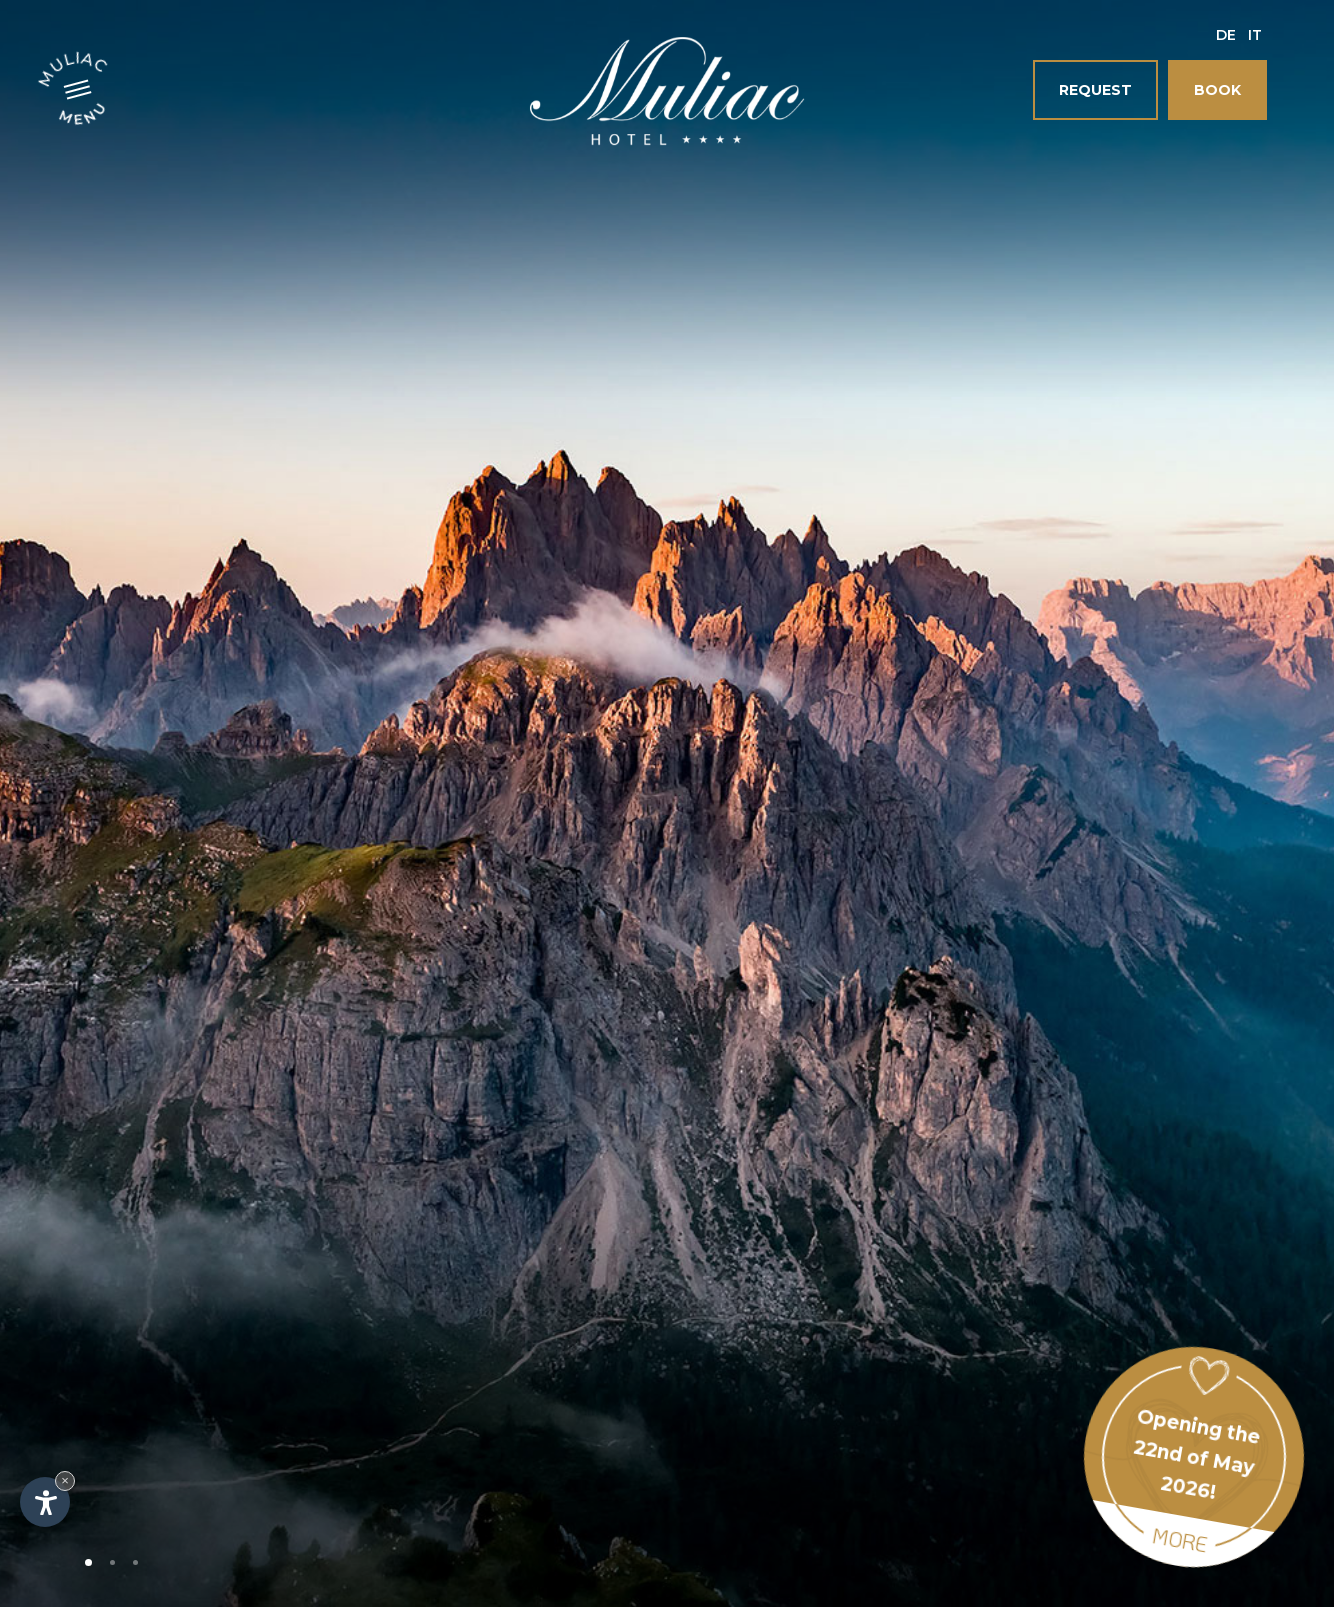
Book (1217, 90)
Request (1095, 90)
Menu (84, 112)
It (1255, 35)
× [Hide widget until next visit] (65, 1480)
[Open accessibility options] (45, 1502)
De (1226, 35)
